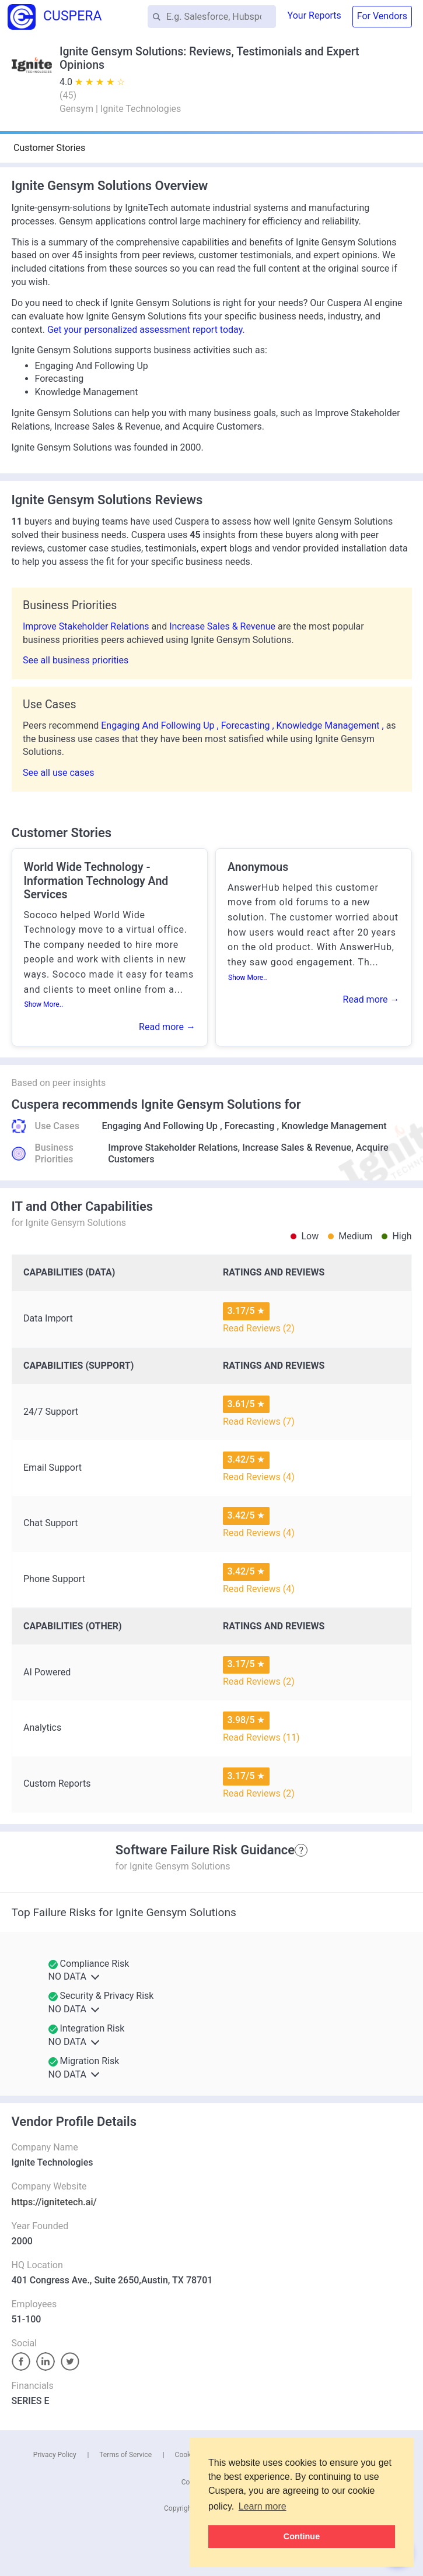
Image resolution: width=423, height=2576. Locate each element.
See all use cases (59, 772)
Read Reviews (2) (259, 1328)
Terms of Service (125, 2455)
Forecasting (250, 1125)
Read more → (167, 1026)
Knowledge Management (333, 1125)
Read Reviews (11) (261, 1737)
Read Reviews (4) (259, 1476)
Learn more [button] (262, 2506)
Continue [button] (302, 2536)
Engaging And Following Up (160, 1125)
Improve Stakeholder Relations (87, 626)
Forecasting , (249, 725)
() (68, 95)
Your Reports (314, 15)
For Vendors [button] (382, 16)
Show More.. (44, 1004)
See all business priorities (75, 660)
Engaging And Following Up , (161, 725)
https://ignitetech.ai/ (54, 2202)
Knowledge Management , (331, 725)
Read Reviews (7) (259, 1421)
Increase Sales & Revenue (223, 626)
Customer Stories (49, 147)
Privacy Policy (54, 2455)
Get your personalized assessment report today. (146, 329)
